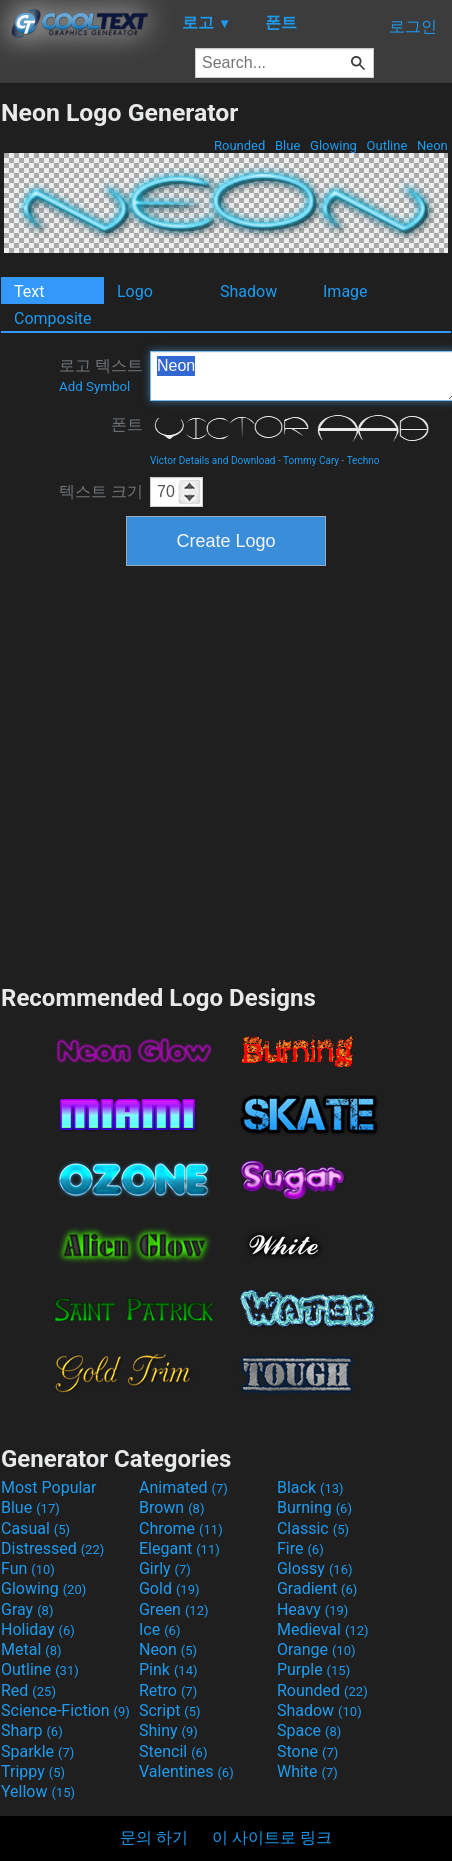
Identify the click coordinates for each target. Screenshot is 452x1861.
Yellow (38, 1791)
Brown (171, 1507)
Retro (168, 1690)
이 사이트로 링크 (272, 1837)
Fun (28, 1568)
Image (345, 291)
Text (29, 291)
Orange (316, 1649)
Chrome (181, 1528)
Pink (168, 1669)
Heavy (312, 1609)
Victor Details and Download (212, 460)
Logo (135, 291)
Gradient (317, 1588)
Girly (165, 1568)
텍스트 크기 (101, 491)
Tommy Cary (311, 460)
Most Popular (49, 1487)
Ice (159, 1629)
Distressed (52, 1548)
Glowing (333, 145)
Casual (35, 1528)
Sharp (32, 1730)
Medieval (323, 1629)
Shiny (168, 1730)
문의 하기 (154, 1837)
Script (170, 1710)
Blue (288, 145)
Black (310, 1487)
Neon (432, 145)
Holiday (38, 1629)
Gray (27, 1609)
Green (174, 1609)
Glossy (315, 1568)
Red (28, 1690)
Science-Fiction (65, 1710)
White (307, 1771)
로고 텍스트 (101, 375)
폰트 (127, 424)
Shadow (248, 291)
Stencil (173, 1751)
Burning (314, 1507)
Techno (363, 460)
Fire (300, 1548)
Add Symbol (94, 386)
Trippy (33, 1771)
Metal (31, 1649)
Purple (313, 1669)
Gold (169, 1588)
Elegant (179, 1548)
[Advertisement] (187, 772)
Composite (53, 318)
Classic (313, 1528)
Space (309, 1730)
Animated (183, 1487)
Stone (307, 1751)
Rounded (240, 145)
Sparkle (37, 1751)
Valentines (186, 1771)
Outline (386, 145)
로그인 (413, 26)
